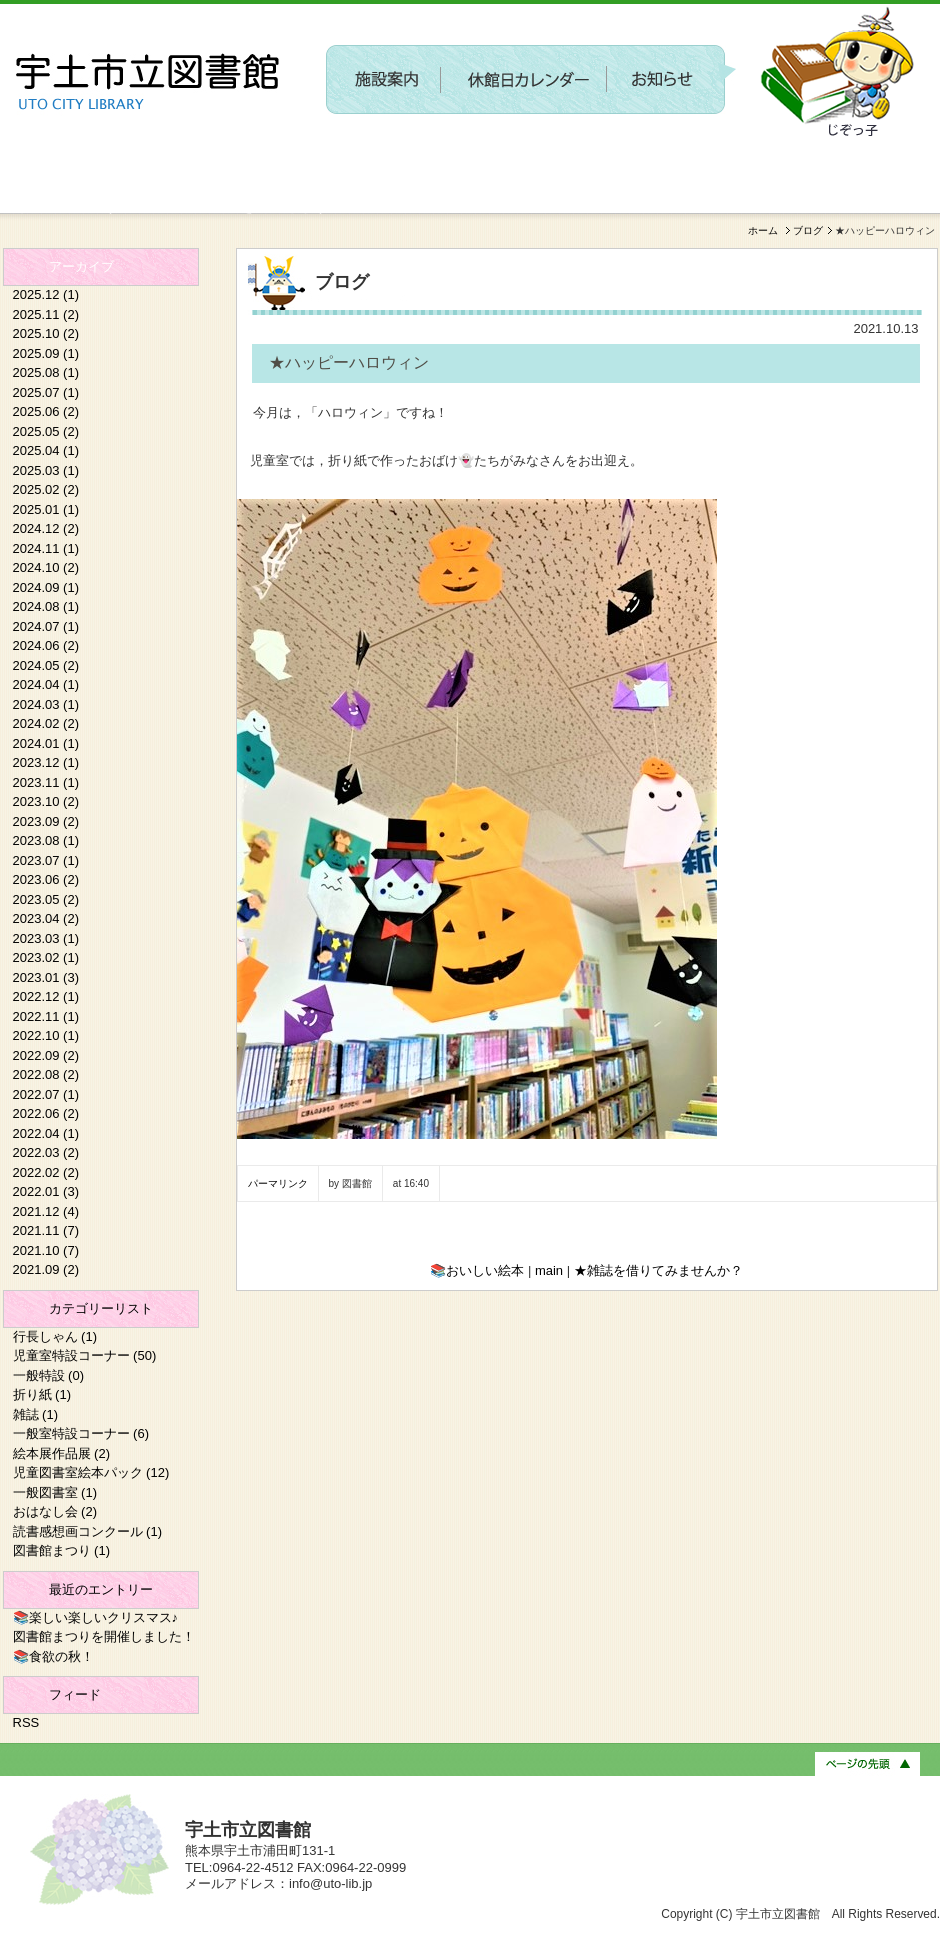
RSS (26, 1722)
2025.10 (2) (46, 333)
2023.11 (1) (46, 782)
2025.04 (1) (46, 450)
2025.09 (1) (46, 353)
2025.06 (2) (46, 411)
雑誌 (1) (36, 1414)
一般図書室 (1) (55, 1492)
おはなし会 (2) (55, 1511)
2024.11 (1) (46, 548)
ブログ (808, 230)
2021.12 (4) (46, 1211)
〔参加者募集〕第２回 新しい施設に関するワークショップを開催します (568, 156)
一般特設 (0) (49, 1375)
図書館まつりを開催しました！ (104, 1636)
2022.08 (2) (46, 1074)
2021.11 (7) (46, 1230)
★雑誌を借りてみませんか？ (658, 1270)
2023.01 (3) (46, 977)
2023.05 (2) (46, 899)
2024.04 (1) (46, 684)
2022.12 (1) (46, 996)
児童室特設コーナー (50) (85, 1355)
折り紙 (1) (42, 1394)
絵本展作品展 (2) (62, 1453)
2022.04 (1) (46, 1133)
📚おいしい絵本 (477, 1270)
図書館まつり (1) (62, 1550)
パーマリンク (278, 1183)
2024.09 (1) (46, 587)
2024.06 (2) (46, 645)
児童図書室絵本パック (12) (91, 1472)
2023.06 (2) (46, 879)
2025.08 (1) (46, 372)
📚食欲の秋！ (53, 1656)
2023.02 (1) (46, 957)
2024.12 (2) (46, 528)
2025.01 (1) (46, 509)
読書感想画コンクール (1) (88, 1531)
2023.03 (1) (46, 938)
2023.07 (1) (46, 860)
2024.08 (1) (46, 606)
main (549, 1270)
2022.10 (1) (46, 1035)
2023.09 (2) (46, 821)
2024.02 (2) (46, 723)
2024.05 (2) (46, 665)
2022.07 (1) (46, 1094)
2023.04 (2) (46, 918)
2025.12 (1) (46, 294)
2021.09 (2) (46, 1269)
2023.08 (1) (46, 840)
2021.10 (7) (46, 1250)
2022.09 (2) (46, 1055)
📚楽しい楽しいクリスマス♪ (96, 1617)
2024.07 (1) (46, 626)
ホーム (763, 230)
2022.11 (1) (46, 1016)
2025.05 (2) (46, 431)
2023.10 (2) (46, 801)
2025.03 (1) (46, 470)
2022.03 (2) (46, 1152)
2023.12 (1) (46, 762)
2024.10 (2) (46, 567)
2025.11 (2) (46, 314)
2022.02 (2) (46, 1172)
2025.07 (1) (46, 392)
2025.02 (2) (46, 489)
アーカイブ (81, 266)
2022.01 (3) (46, 1191)
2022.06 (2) (46, 1113)
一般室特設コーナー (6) (81, 1433)
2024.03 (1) (46, 704)
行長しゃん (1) (55, 1336)
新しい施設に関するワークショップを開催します (165, 206)
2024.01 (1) (46, 743)
